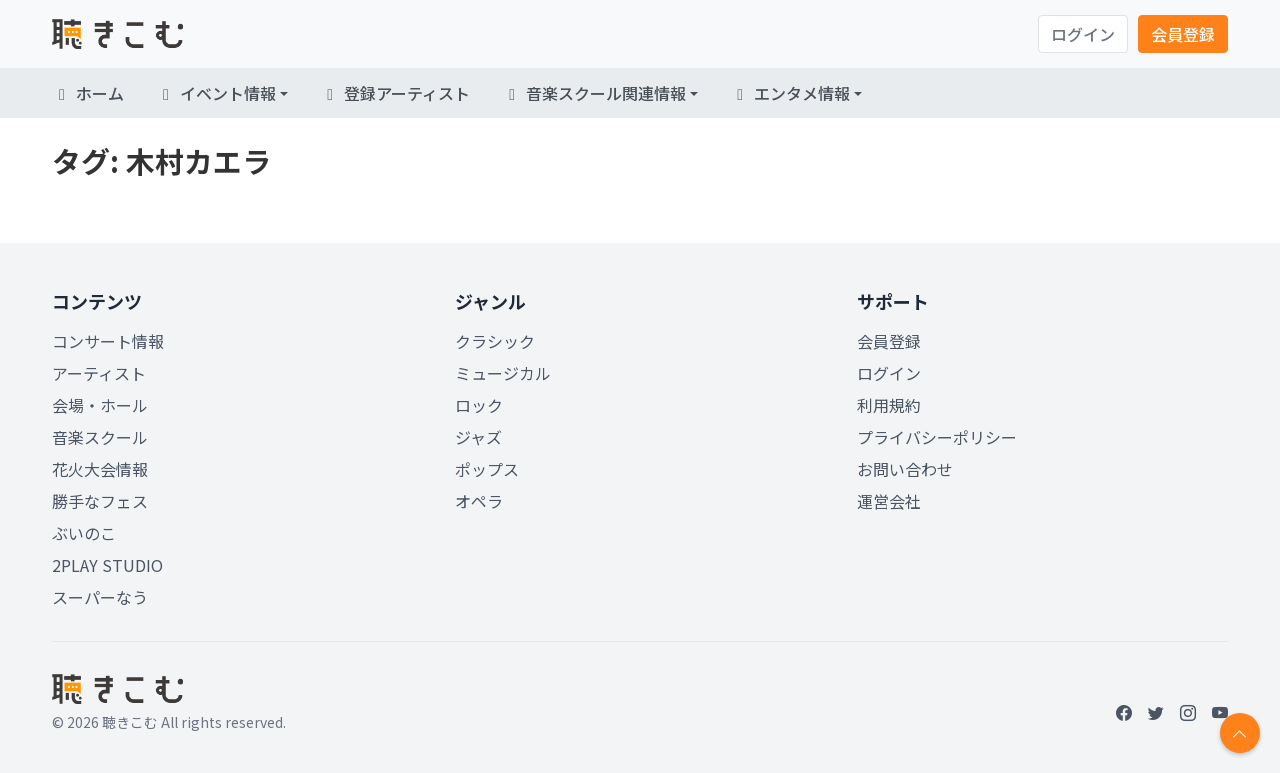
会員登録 (1183, 34)
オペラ (479, 501)
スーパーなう (100, 597)
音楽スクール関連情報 (594, 93)
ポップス (487, 469)
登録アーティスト (395, 93)
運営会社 (889, 501)
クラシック (495, 341)
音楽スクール (100, 437)
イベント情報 (216, 93)
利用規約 (889, 405)
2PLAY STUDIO (107, 565)
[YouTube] (1220, 712)
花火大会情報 (100, 469)
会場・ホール (100, 405)
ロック (479, 405)
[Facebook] (1124, 712)
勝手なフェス (100, 501)
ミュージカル (503, 373)
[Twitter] (1156, 712)
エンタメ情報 (790, 93)
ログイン (1083, 34)
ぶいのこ (84, 533)
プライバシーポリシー (937, 437)
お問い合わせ (905, 469)
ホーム (88, 93)
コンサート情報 (108, 341)
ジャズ (478, 437)
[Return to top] (1240, 733)
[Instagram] (1188, 712)
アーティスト (99, 373)
